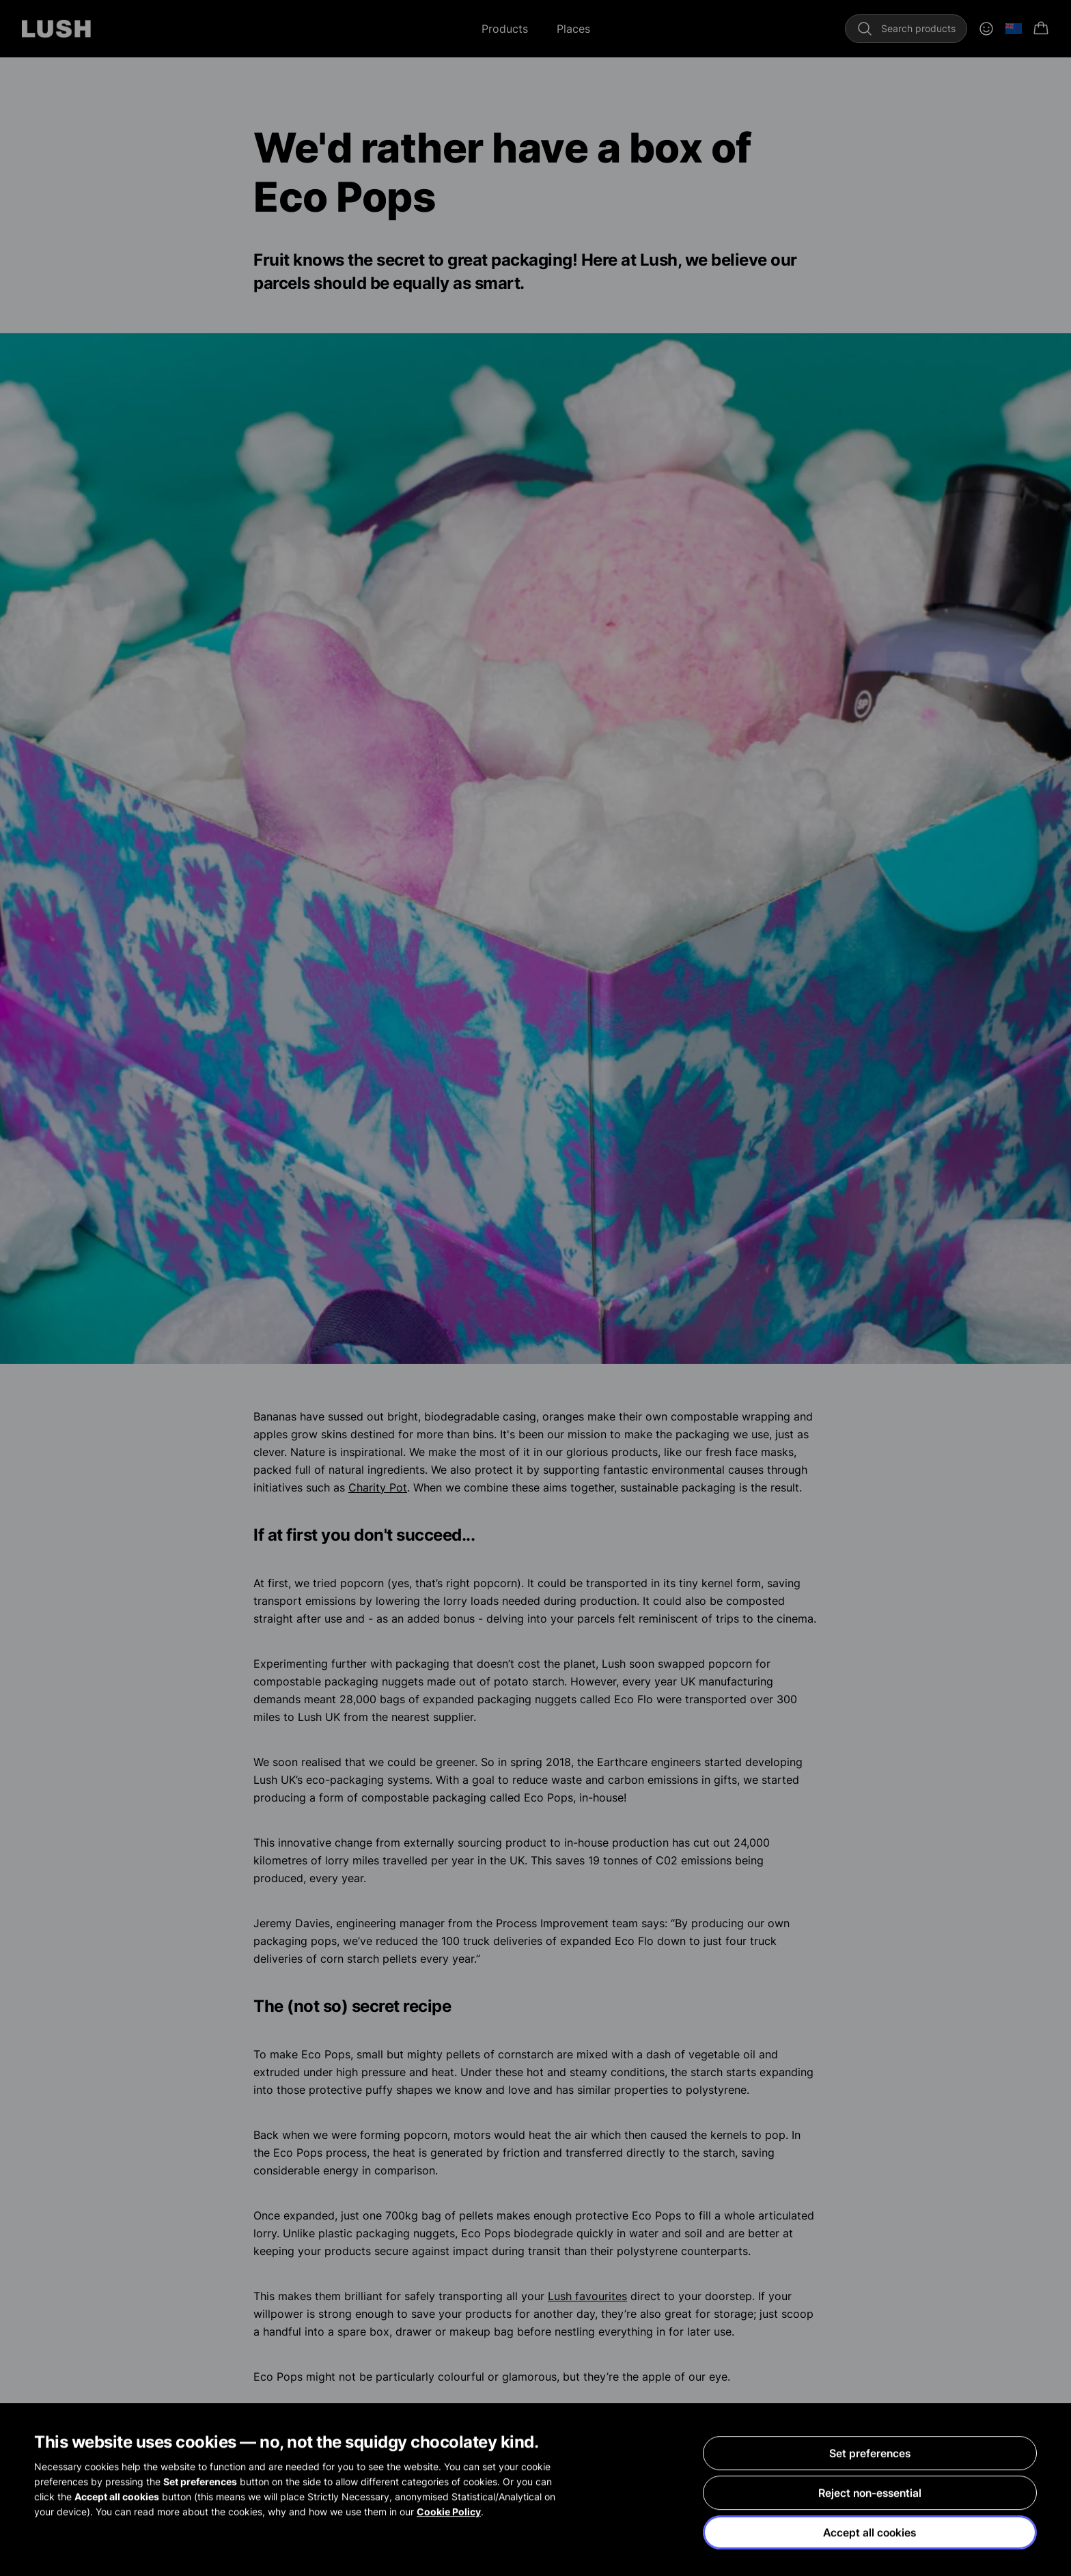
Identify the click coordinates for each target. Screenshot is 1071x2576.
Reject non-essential (869, 2494)
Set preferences (869, 2454)
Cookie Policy (449, 2513)
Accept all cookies (869, 2533)
